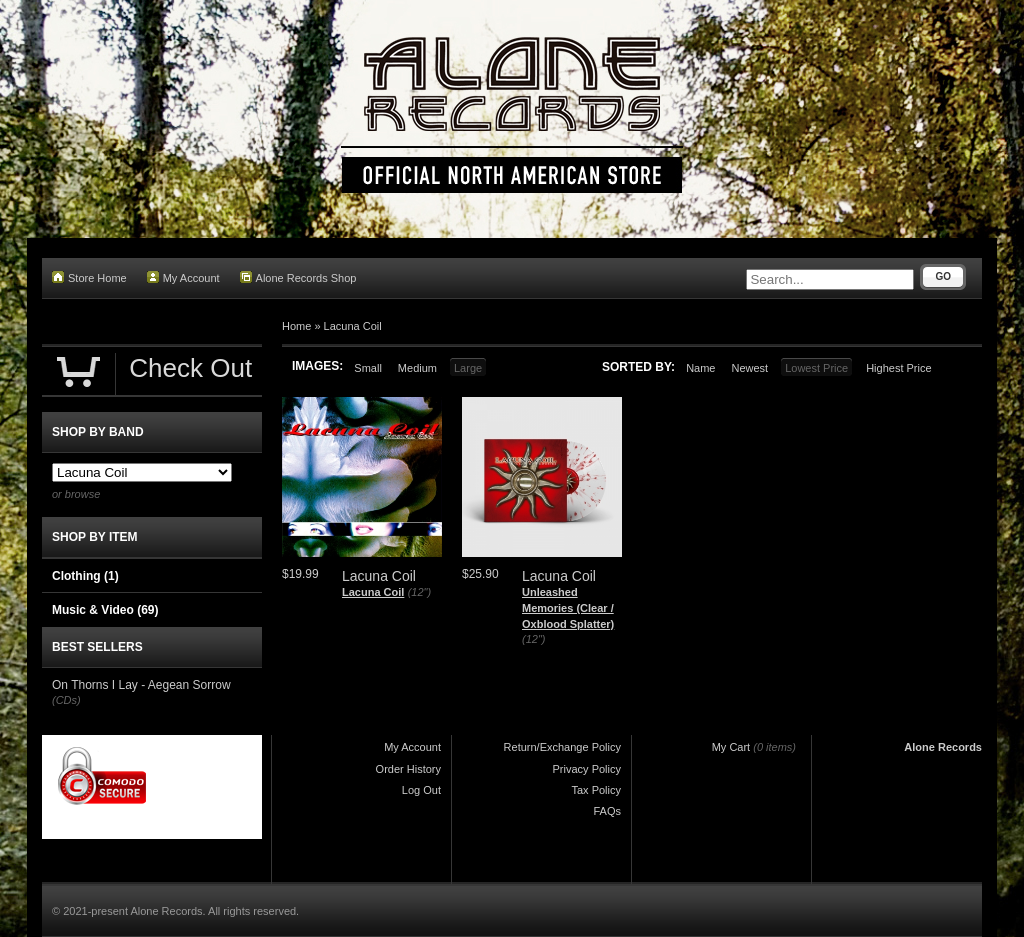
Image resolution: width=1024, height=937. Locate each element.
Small (368, 368)
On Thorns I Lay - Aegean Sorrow (141, 685)
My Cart (731, 747)
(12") (419, 592)
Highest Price (898, 368)
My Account (183, 277)
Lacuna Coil (353, 326)
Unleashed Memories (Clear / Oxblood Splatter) (568, 607)
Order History (408, 769)
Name (700, 368)
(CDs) (66, 700)
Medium (417, 368)
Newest (749, 368)
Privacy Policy (587, 769)
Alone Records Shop (298, 277)
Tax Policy (596, 790)
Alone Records (943, 747)
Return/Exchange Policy (562, 747)
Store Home (89, 277)
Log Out (421, 790)
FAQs (607, 811)
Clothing (85, 576)
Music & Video (105, 610)
